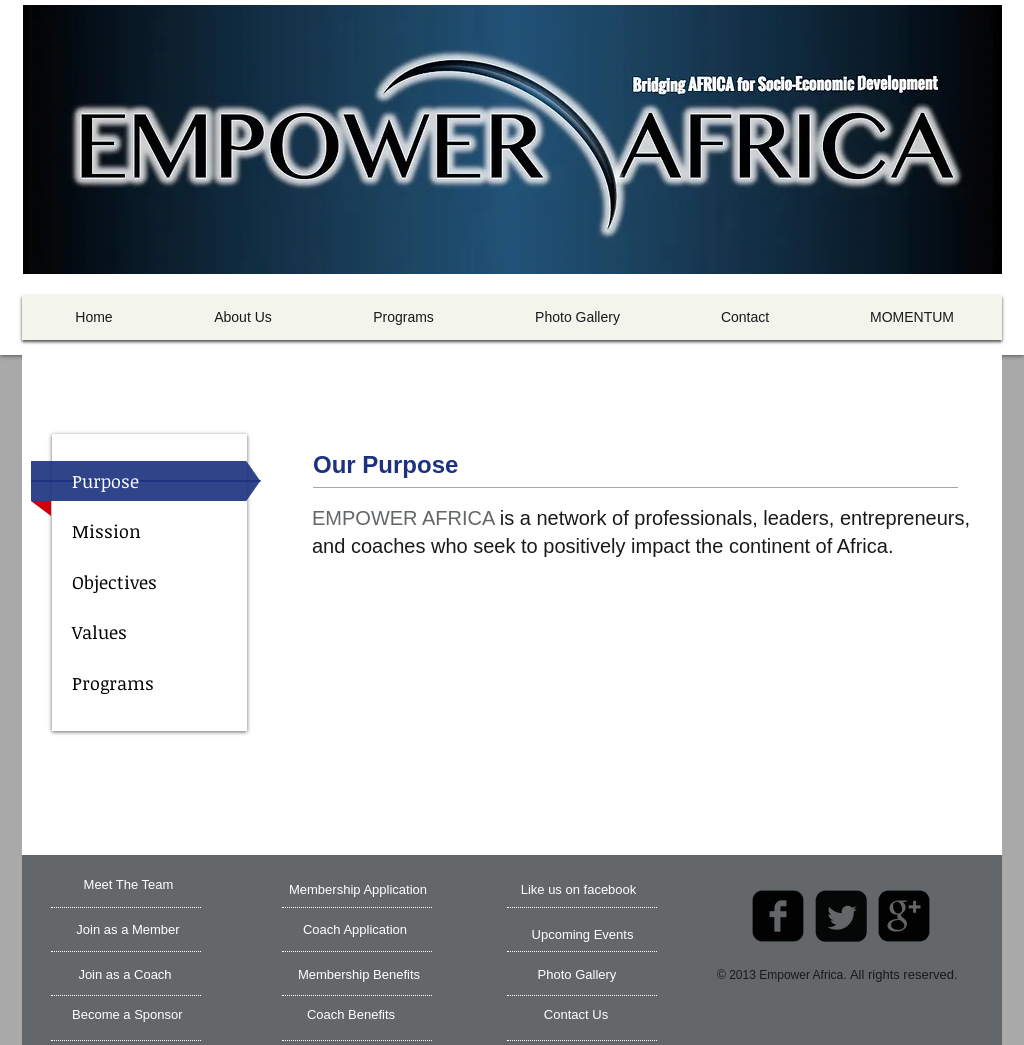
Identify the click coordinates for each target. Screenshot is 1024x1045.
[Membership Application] (358, 890)
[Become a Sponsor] (164, 1015)
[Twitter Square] (841, 916)
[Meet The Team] (128, 885)
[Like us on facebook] (578, 890)
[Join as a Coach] (125, 975)
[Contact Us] (576, 1015)
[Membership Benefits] (359, 975)
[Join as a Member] (128, 930)
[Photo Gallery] (577, 975)
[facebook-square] (778, 916)
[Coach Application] (355, 930)
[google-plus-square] (904, 916)
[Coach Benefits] (351, 1015)
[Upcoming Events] (582, 935)
